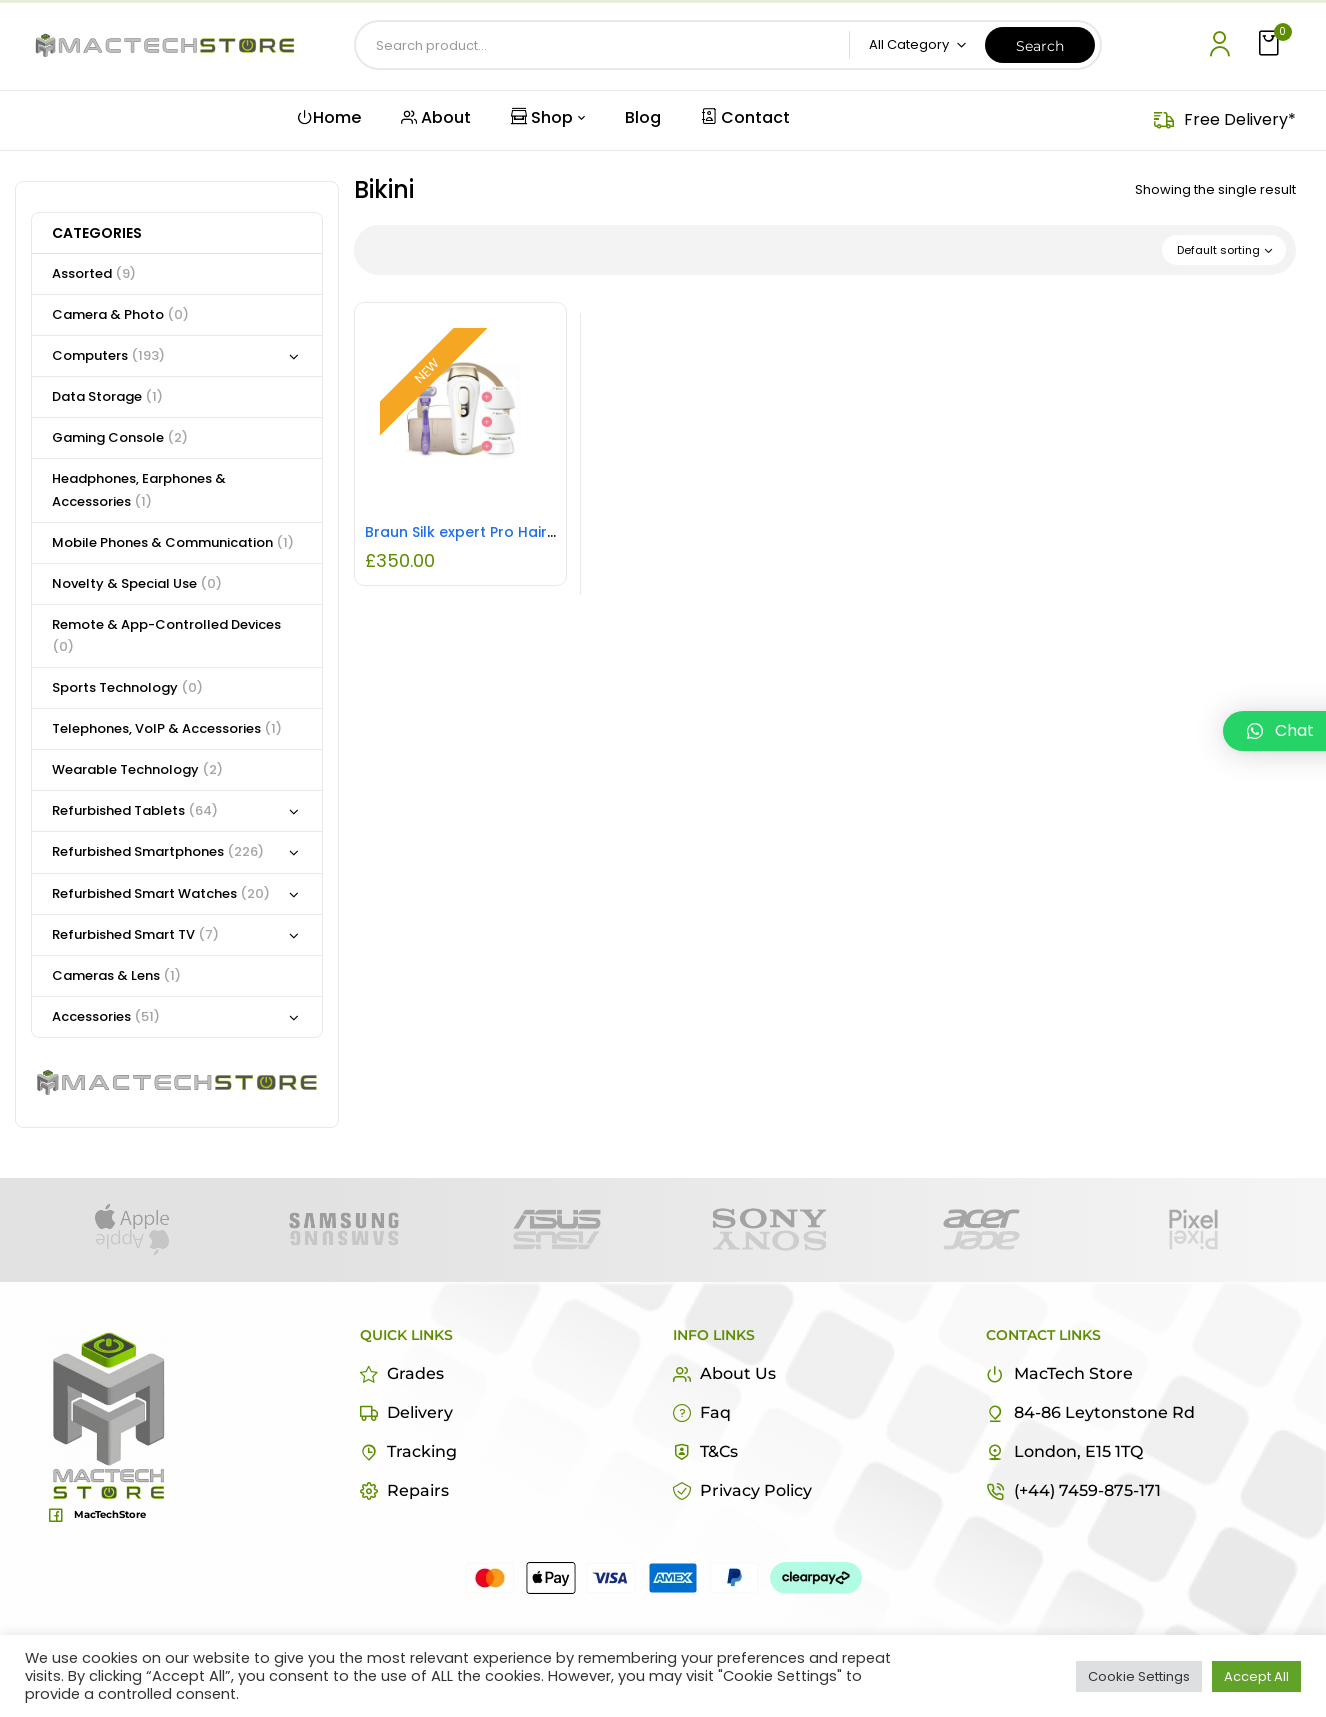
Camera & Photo (120, 314)
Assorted (94, 273)
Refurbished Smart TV (135, 934)
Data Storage (107, 396)
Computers (108, 355)
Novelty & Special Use (137, 583)
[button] (1271, 44)
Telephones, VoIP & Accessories (167, 728)
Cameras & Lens (116, 975)
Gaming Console (120, 437)
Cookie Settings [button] (1139, 1676)
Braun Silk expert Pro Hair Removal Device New (533, 532)
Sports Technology (127, 687)
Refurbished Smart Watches (161, 893)
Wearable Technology (137, 769)
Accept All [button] (1256, 1676)
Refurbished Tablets (135, 810)
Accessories (106, 1016)
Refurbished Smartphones (158, 851)
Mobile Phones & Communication (173, 542)
